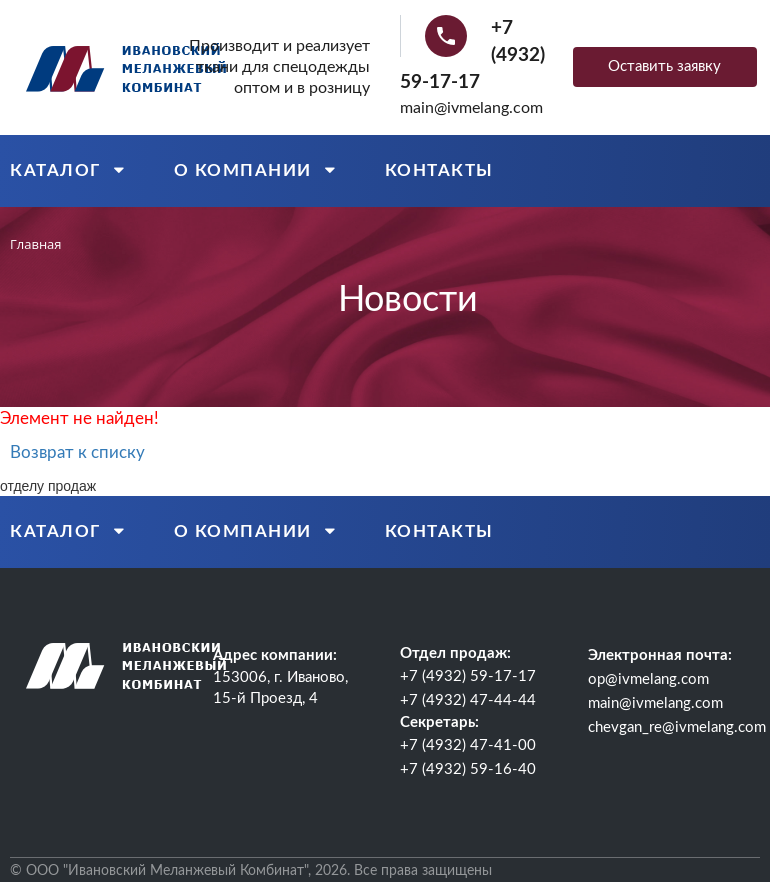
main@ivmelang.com (471, 108)
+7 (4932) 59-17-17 (468, 676)
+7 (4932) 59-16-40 (468, 769)
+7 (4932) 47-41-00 (468, 745)
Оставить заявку (664, 66)
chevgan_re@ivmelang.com (677, 727)
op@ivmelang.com (648, 679)
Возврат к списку (77, 452)
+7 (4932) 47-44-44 (468, 700)
